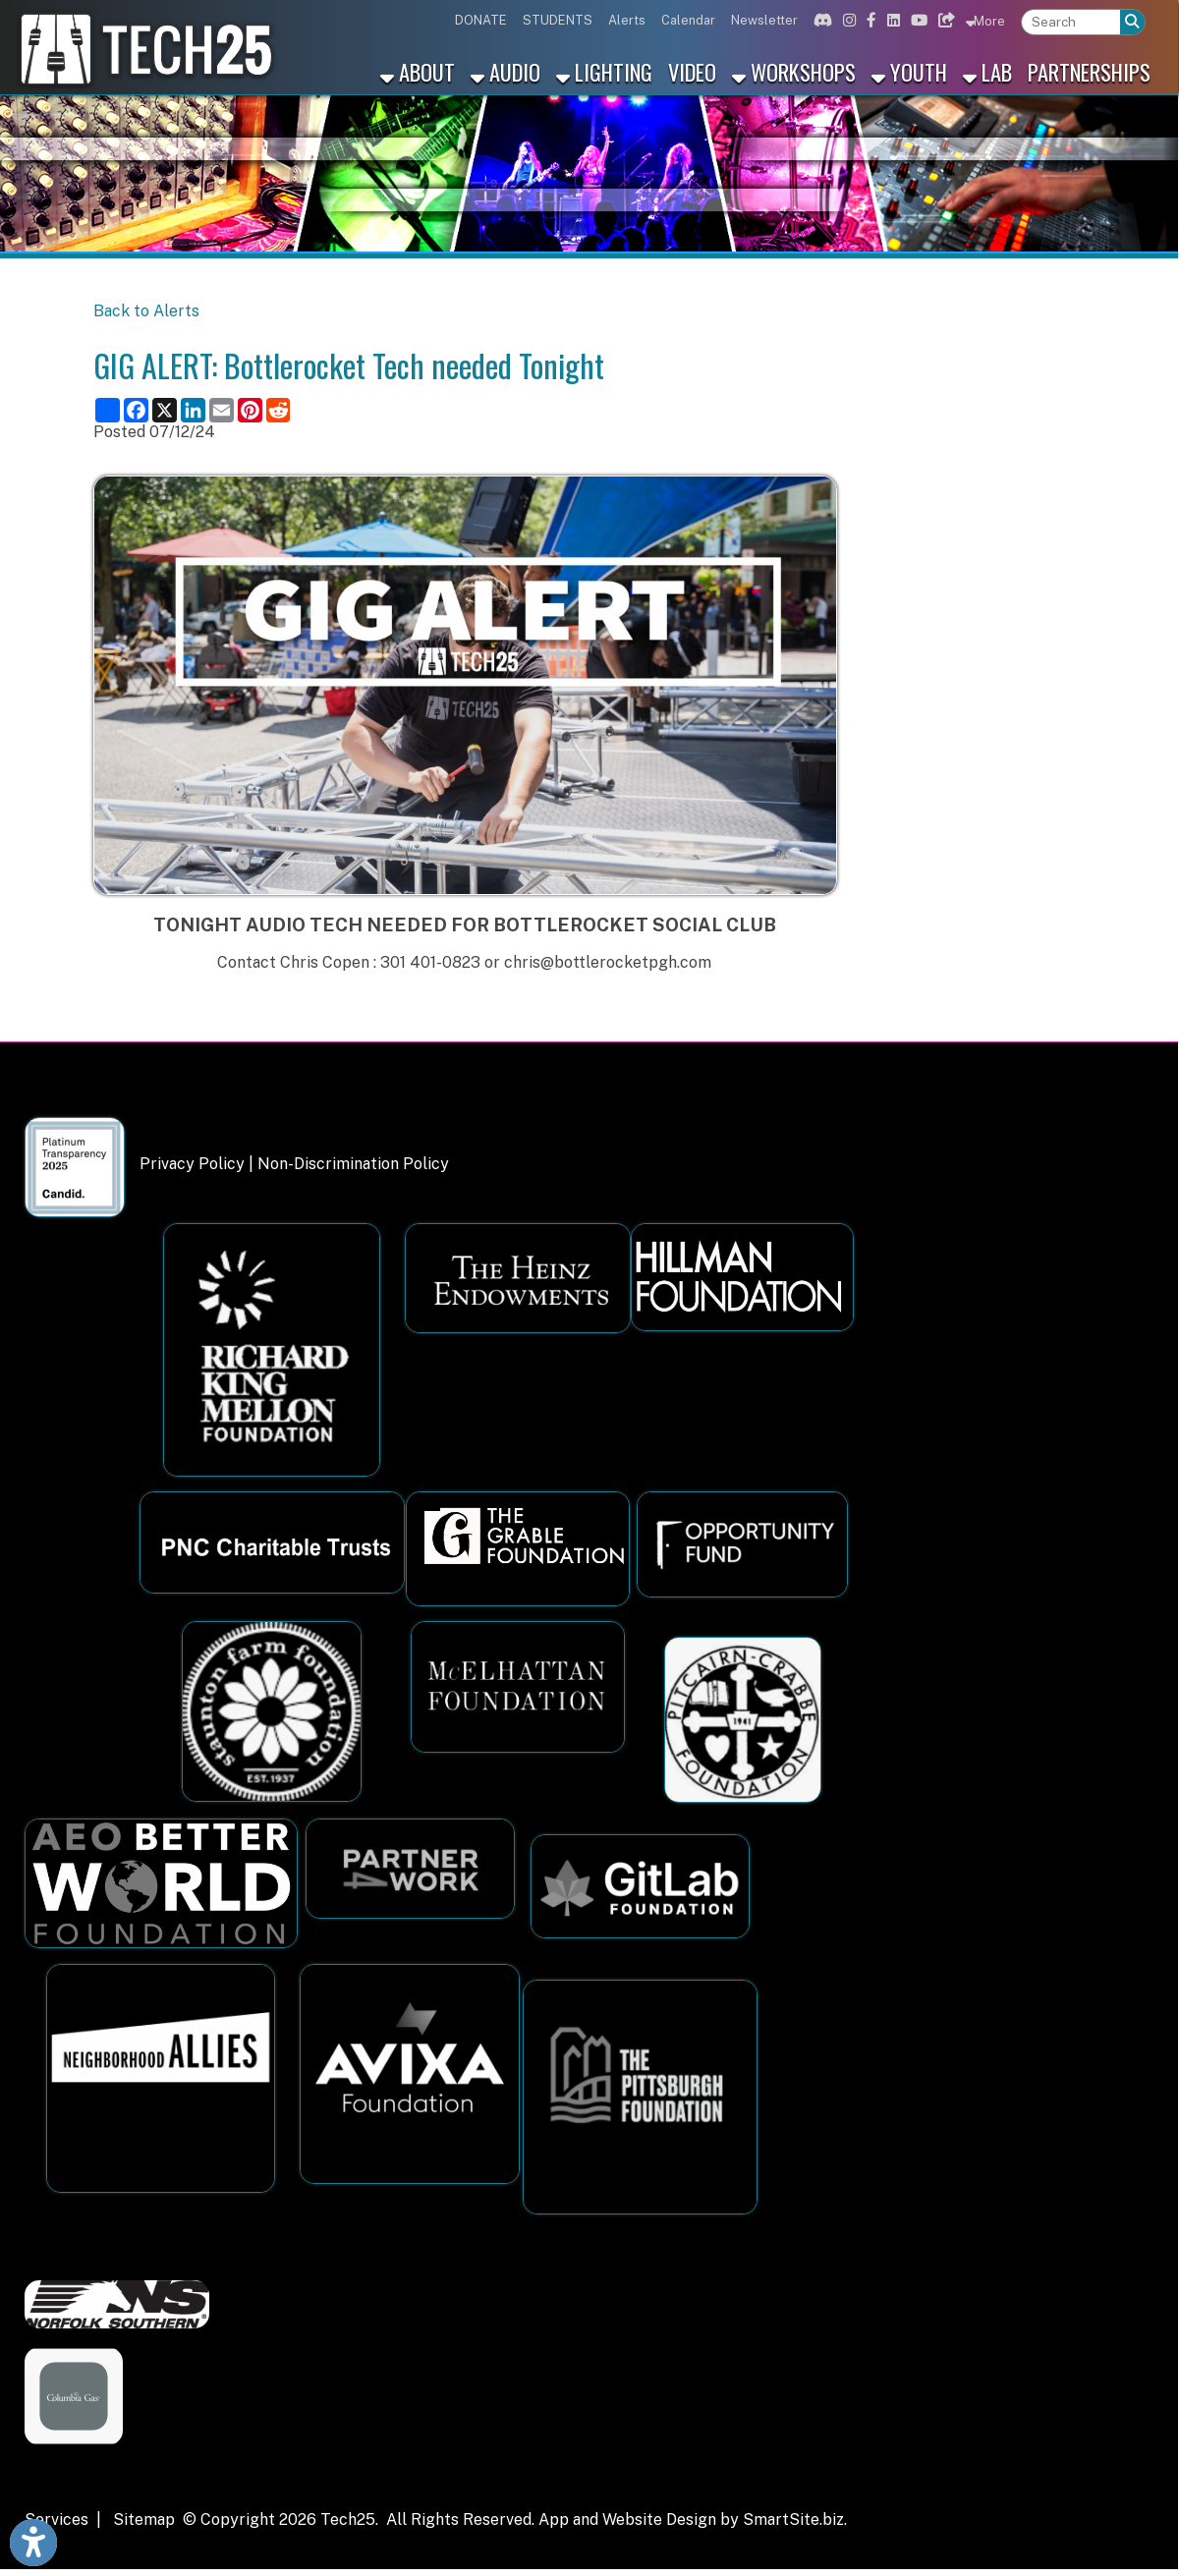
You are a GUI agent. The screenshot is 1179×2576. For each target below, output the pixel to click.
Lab (987, 71)
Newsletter (764, 20)
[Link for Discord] (820, 20)
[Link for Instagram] (847, 20)
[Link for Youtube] (916, 20)
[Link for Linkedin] (891, 20)
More (985, 20)
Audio (505, 71)
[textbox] (1071, 22)
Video (692, 71)
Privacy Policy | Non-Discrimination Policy (294, 1163)
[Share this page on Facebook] (136, 410)
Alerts (627, 20)
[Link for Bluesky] (944, 20)
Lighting (604, 71)
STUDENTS (557, 20)
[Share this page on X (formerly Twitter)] (164, 410)
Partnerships (1089, 71)
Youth (909, 71)
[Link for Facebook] (869, 20)
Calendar (688, 20)
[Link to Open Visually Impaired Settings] (33, 2542)
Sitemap (144, 2519)
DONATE (481, 20)
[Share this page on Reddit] (278, 410)
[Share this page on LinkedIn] (193, 410)
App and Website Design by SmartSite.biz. (692, 2519)
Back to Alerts (146, 311)
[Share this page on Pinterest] (250, 410)
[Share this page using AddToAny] (107, 410)
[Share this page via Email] (221, 410)
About (417, 71)
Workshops (794, 71)
